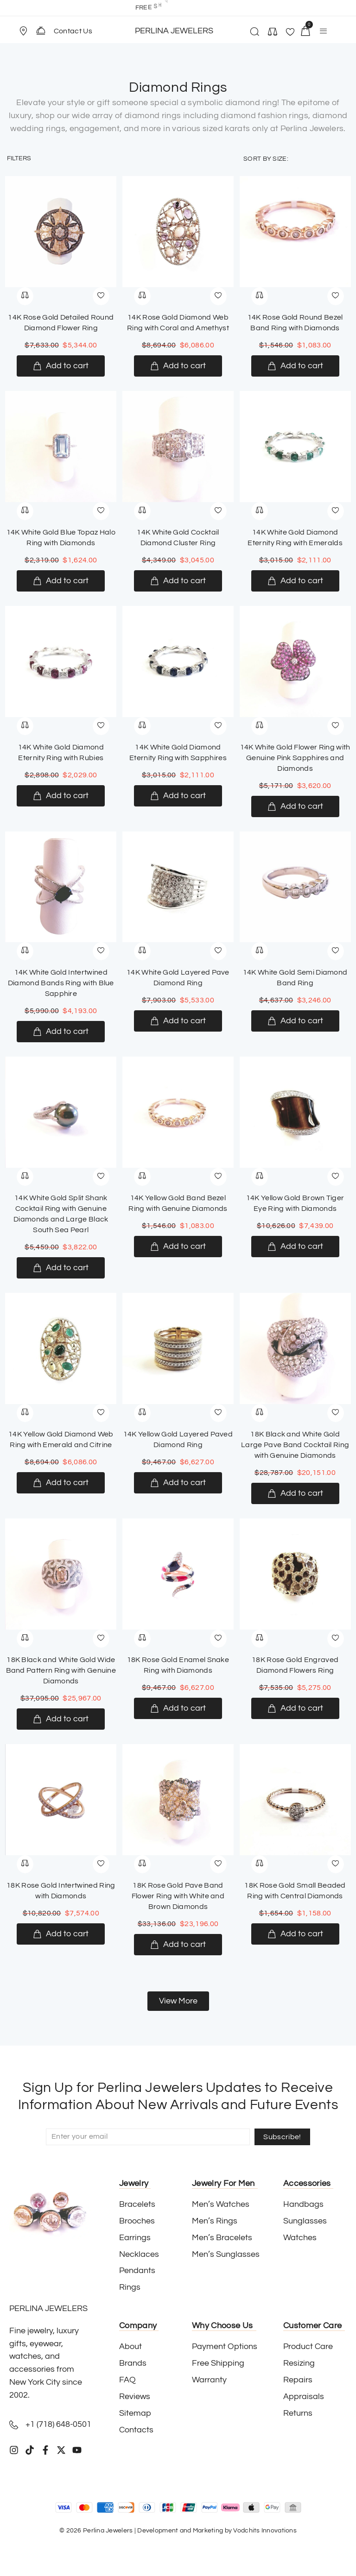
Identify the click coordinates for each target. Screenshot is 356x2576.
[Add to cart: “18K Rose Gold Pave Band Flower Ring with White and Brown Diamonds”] (178, 1944)
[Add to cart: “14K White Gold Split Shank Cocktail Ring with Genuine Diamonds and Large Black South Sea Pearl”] (61, 1268)
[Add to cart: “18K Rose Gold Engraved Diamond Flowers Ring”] (295, 1708)
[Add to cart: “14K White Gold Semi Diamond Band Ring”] (295, 1021)
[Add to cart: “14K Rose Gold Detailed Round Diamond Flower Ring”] (61, 366)
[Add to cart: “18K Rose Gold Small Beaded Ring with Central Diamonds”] (295, 1934)
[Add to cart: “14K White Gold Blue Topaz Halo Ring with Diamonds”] (61, 581)
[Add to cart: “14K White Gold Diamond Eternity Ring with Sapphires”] (178, 795)
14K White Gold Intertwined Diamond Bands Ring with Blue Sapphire (61, 983)
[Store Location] (23, 31)
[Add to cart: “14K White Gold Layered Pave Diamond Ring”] (178, 1021)
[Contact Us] (40, 30)
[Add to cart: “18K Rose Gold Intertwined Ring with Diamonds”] (61, 1934)
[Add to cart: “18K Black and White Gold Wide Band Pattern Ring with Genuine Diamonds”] (61, 1719)
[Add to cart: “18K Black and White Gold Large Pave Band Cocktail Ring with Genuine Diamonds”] (295, 1493)
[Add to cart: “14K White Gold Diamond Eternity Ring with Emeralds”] (295, 581)
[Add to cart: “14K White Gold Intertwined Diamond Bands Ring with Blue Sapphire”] (61, 1031)
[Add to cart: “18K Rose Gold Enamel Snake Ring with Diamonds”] (178, 1708)
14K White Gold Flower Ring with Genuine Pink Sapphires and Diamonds (295, 757)
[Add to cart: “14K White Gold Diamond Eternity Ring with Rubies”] (61, 795)
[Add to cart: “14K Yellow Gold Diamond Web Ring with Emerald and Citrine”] (61, 1482)
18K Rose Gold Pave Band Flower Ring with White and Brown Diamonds (178, 1896)
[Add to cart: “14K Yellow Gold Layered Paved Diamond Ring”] (178, 1482)
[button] (27, 31)
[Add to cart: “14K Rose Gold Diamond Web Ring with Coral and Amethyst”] (178, 366)
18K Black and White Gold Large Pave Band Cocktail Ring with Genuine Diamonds (295, 1444)
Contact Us (73, 31)
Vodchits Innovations (265, 2530)
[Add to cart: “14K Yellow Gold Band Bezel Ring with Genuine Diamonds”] (178, 1246)
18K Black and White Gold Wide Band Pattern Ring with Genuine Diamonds (61, 1670)
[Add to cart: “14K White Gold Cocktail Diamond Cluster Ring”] (178, 581)
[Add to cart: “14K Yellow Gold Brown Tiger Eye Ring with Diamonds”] (295, 1246)
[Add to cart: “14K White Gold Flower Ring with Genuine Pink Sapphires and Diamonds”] (295, 806)
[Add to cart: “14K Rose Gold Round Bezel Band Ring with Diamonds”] (295, 366)
